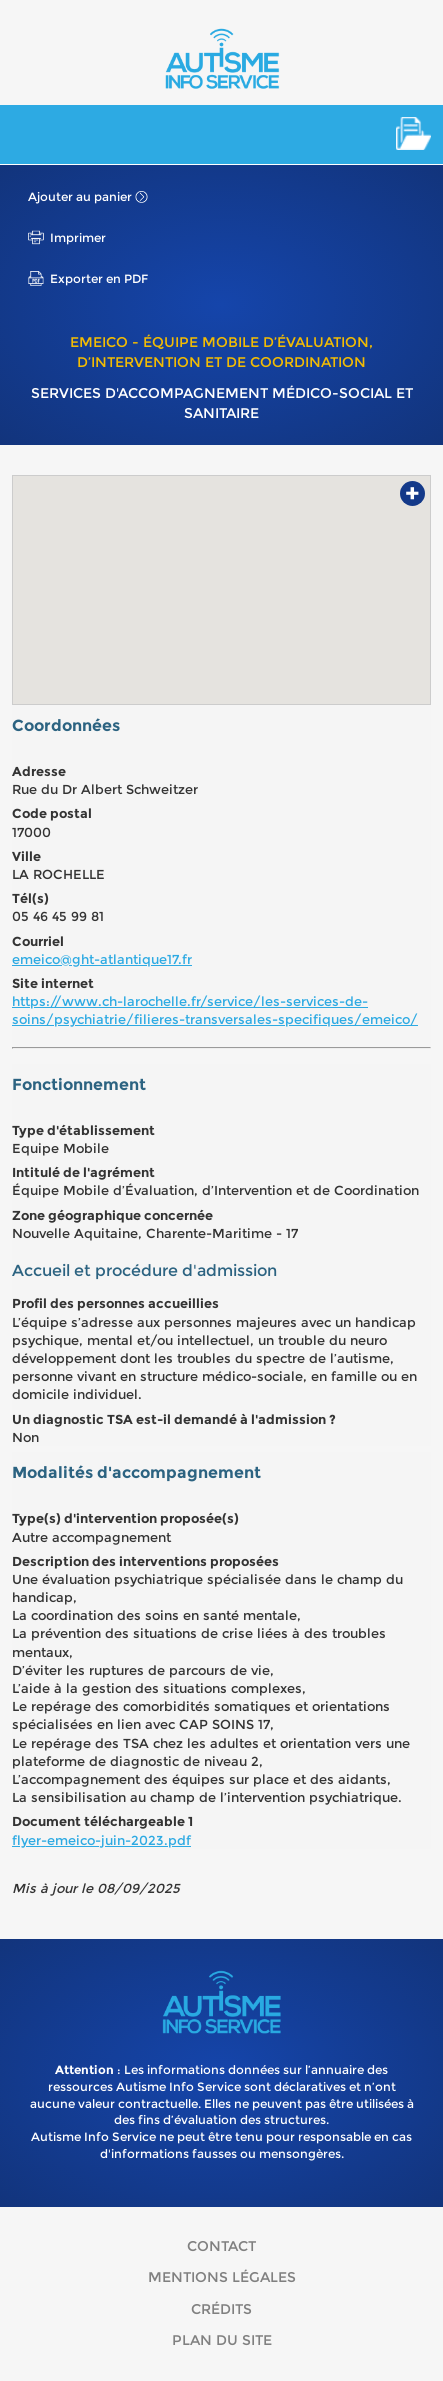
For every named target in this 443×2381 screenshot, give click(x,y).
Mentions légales (222, 2277)
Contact (221, 2246)
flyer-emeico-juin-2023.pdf (101, 1840)
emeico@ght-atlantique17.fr (102, 959)
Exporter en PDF (99, 278)
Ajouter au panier (80, 196)
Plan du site (222, 2340)
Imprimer (78, 237)
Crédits (221, 2309)
